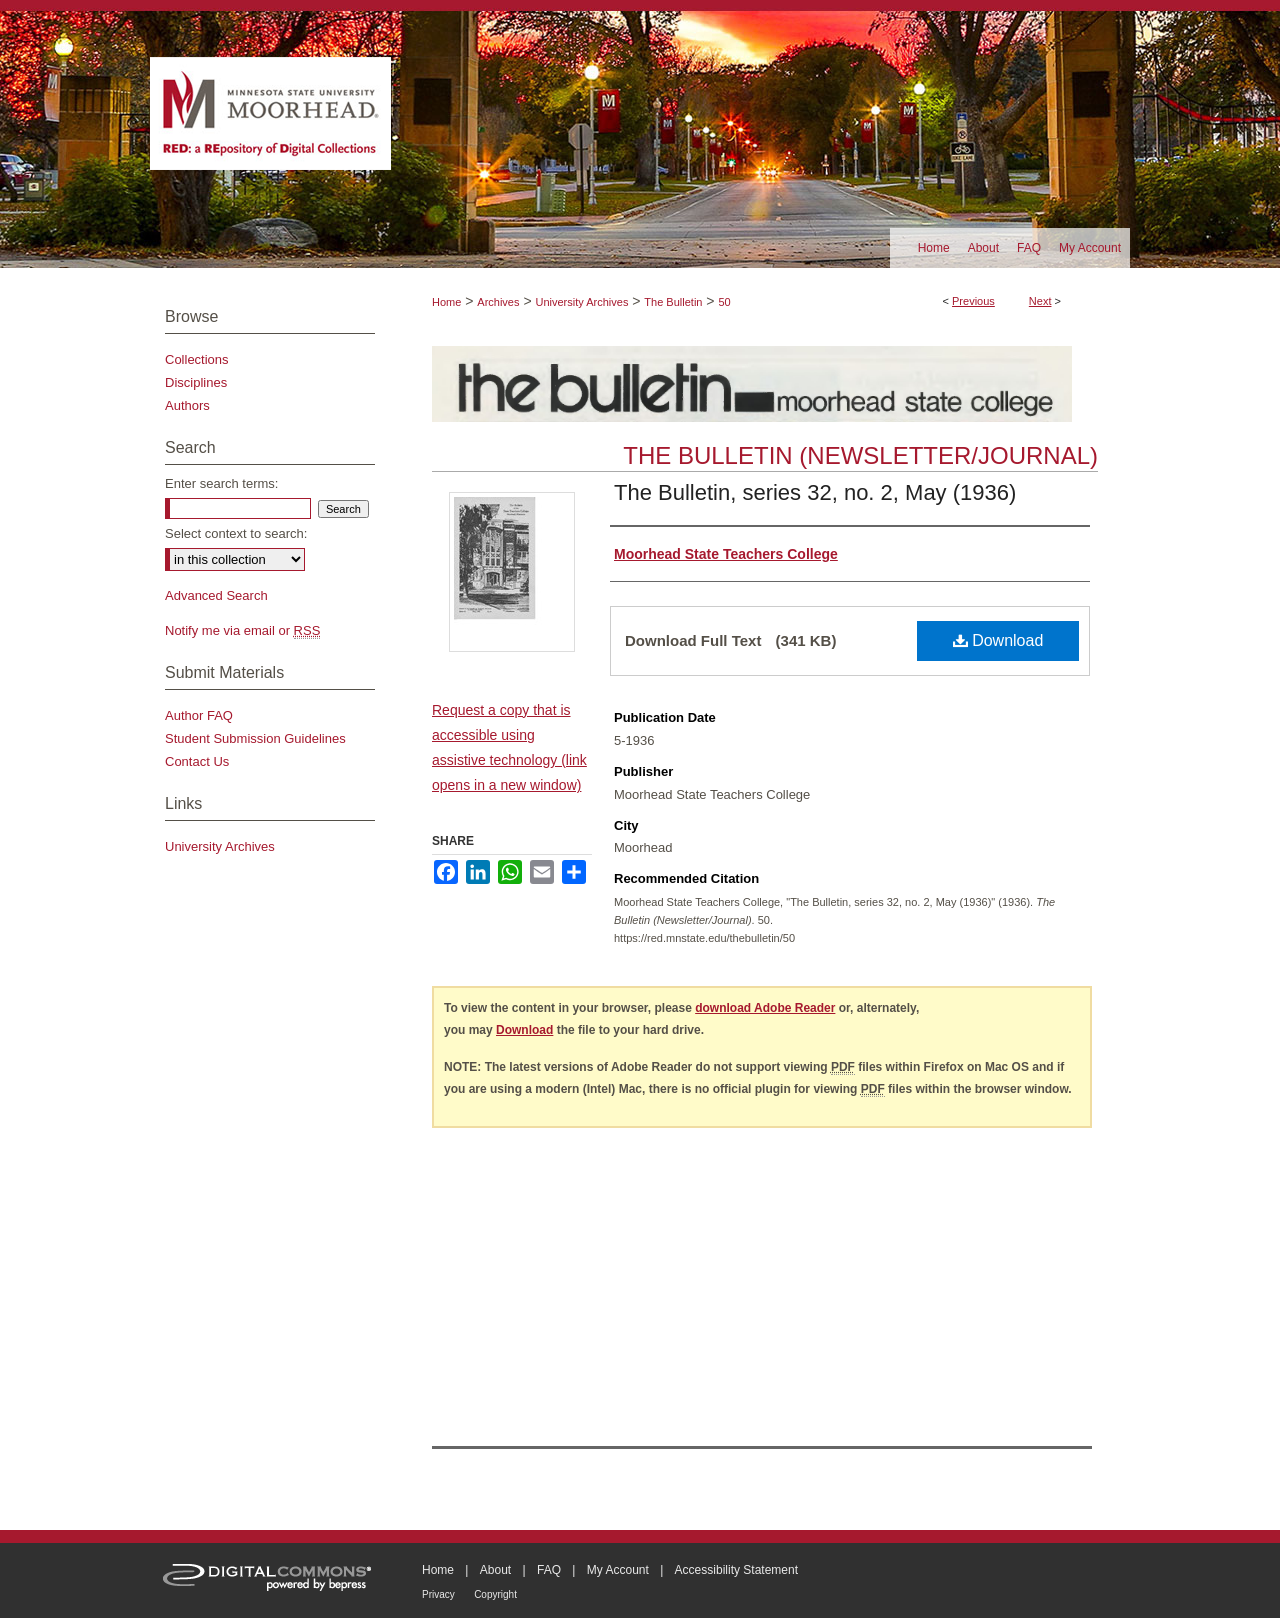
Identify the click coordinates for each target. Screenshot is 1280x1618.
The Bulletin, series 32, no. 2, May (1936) (815, 492)
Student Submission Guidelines (255, 738)
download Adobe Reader (765, 1008)
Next (1040, 301)
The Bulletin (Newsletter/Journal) (860, 455)
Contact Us (197, 761)
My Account (618, 1570)
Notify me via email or (242, 630)
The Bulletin (673, 302)
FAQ (549, 1570)
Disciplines (196, 382)
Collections (197, 359)
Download (998, 640)
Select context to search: (236, 533)
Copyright (495, 1594)
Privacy (438, 1594)
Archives (498, 302)
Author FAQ (199, 715)
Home (446, 302)
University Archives (581, 302)
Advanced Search (216, 595)
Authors (187, 405)
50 (724, 302)
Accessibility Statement (736, 1570)
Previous (973, 301)
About (495, 1570)
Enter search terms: (221, 483)
